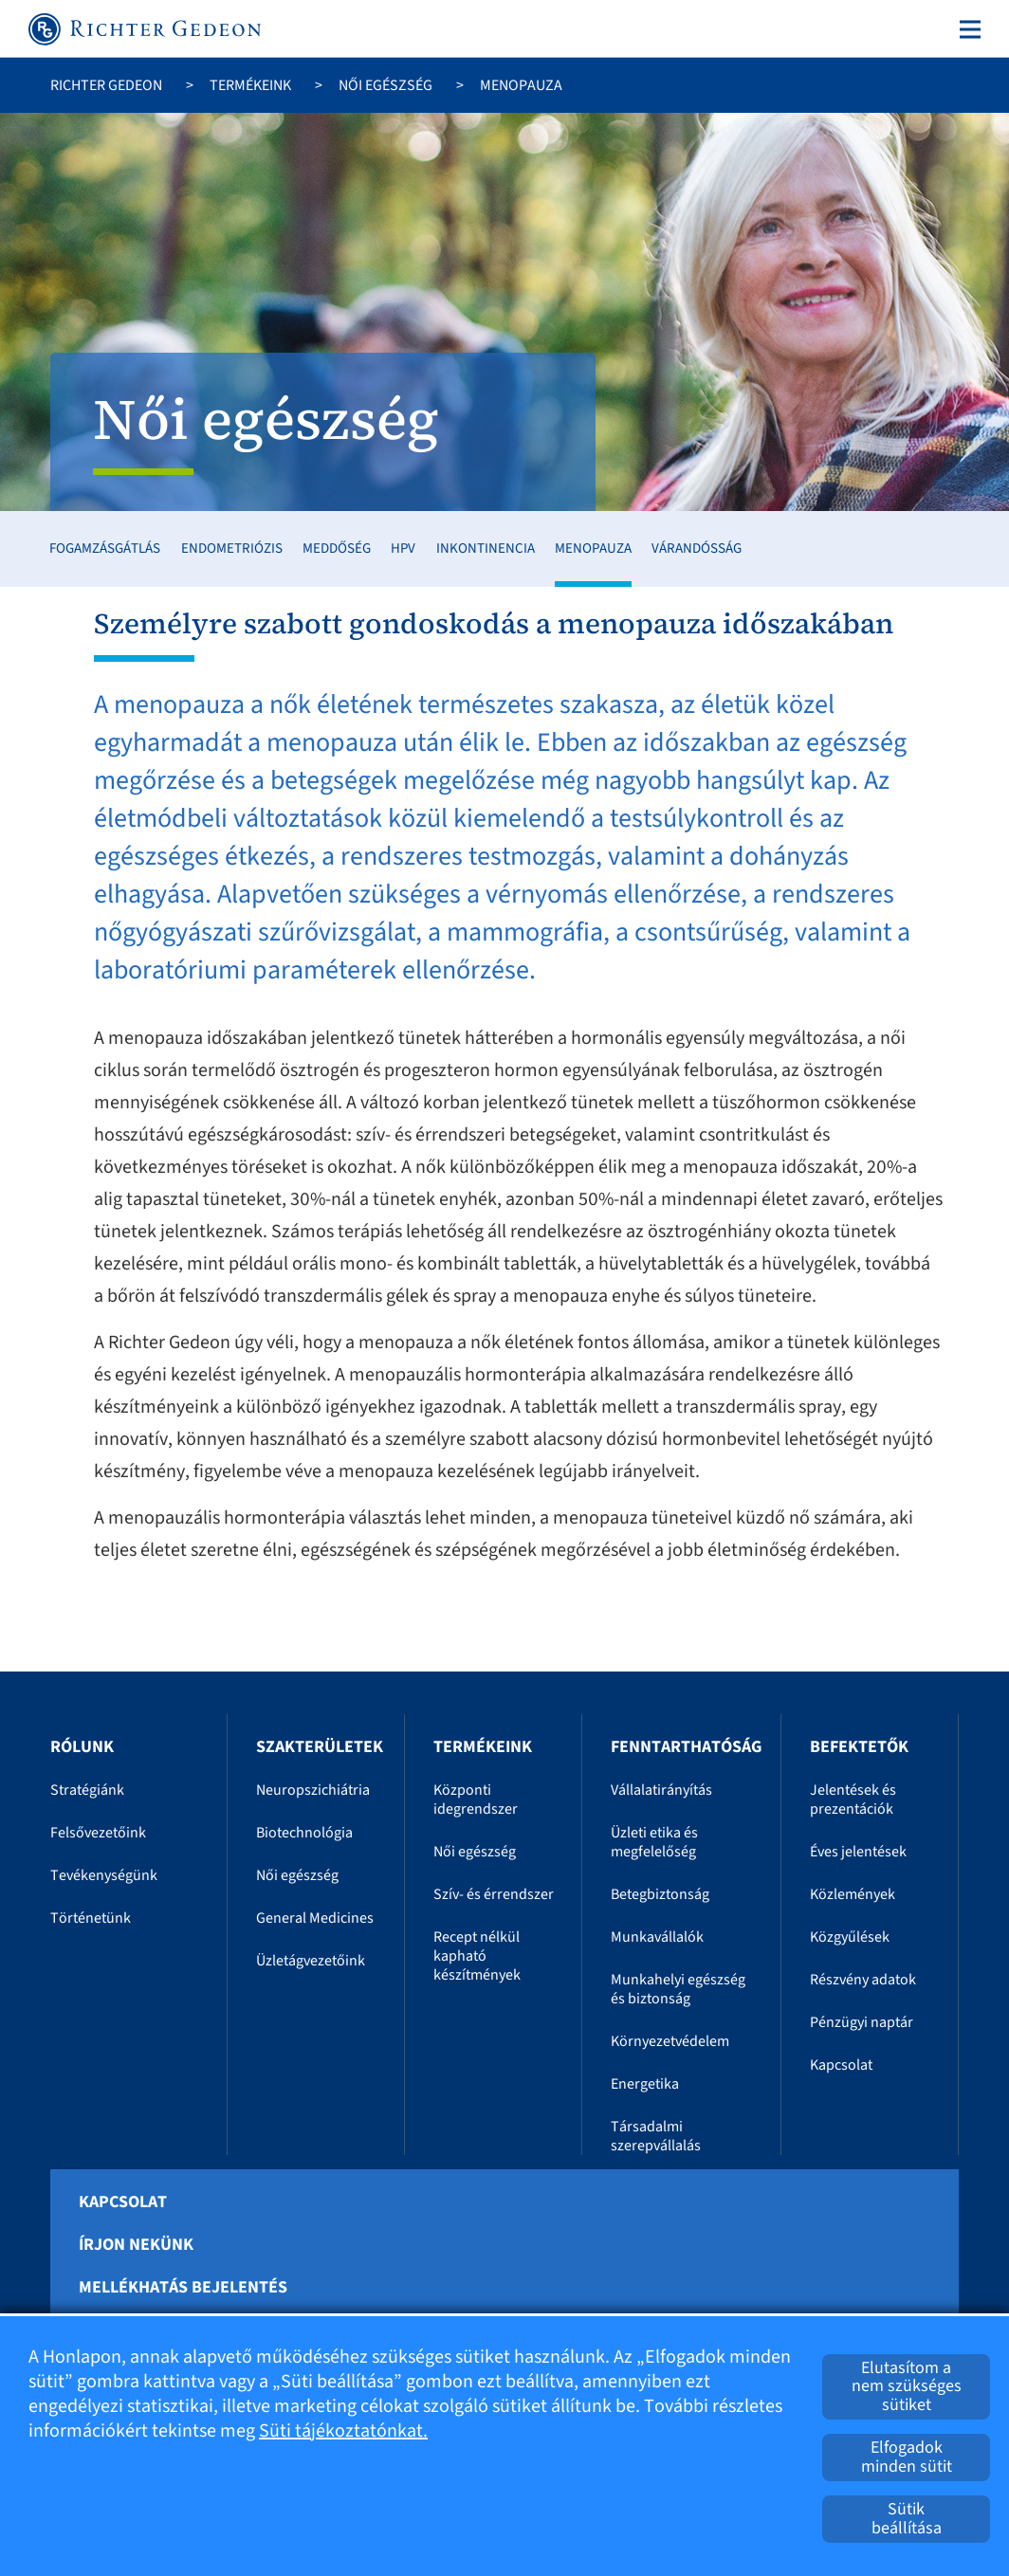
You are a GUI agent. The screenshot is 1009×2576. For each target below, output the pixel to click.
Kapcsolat (841, 2065)
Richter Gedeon (106, 85)
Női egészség (385, 85)
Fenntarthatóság (686, 1747)
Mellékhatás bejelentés (183, 2287)
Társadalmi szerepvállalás (656, 2136)
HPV (403, 548)
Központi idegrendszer (475, 1799)
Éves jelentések (858, 1851)
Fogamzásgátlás (104, 548)
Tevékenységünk (103, 1875)
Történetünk (90, 1918)
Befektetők (859, 1747)
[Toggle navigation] (966, 29)
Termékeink (250, 85)
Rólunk (82, 1747)
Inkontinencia (485, 548)
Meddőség (337, 548)
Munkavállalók (657, 1937)
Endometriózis (232, 548)
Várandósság (696, 548)
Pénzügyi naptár (861, 2022)
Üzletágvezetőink (310, 1960)
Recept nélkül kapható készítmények (477, 1956)
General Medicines (315, 1918)
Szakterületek (319, 1747)
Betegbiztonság (660, 1894)
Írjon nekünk (136, 2245)
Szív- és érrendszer (493, 1894)
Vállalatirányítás (661, 1790)
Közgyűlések (850, 1937)
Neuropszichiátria (313, 1790)
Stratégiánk (87, 1790)
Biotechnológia (304, 1832)
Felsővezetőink (98, 1832)
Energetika (645, 2084)
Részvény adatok (863, 1979)
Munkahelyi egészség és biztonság (678, 1989)
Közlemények (852, 1894)
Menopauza (593, 548)
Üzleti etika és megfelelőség (654, 1842)
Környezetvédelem (670, 2041)
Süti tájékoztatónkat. (343, 2431)
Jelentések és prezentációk (853, 1799)
